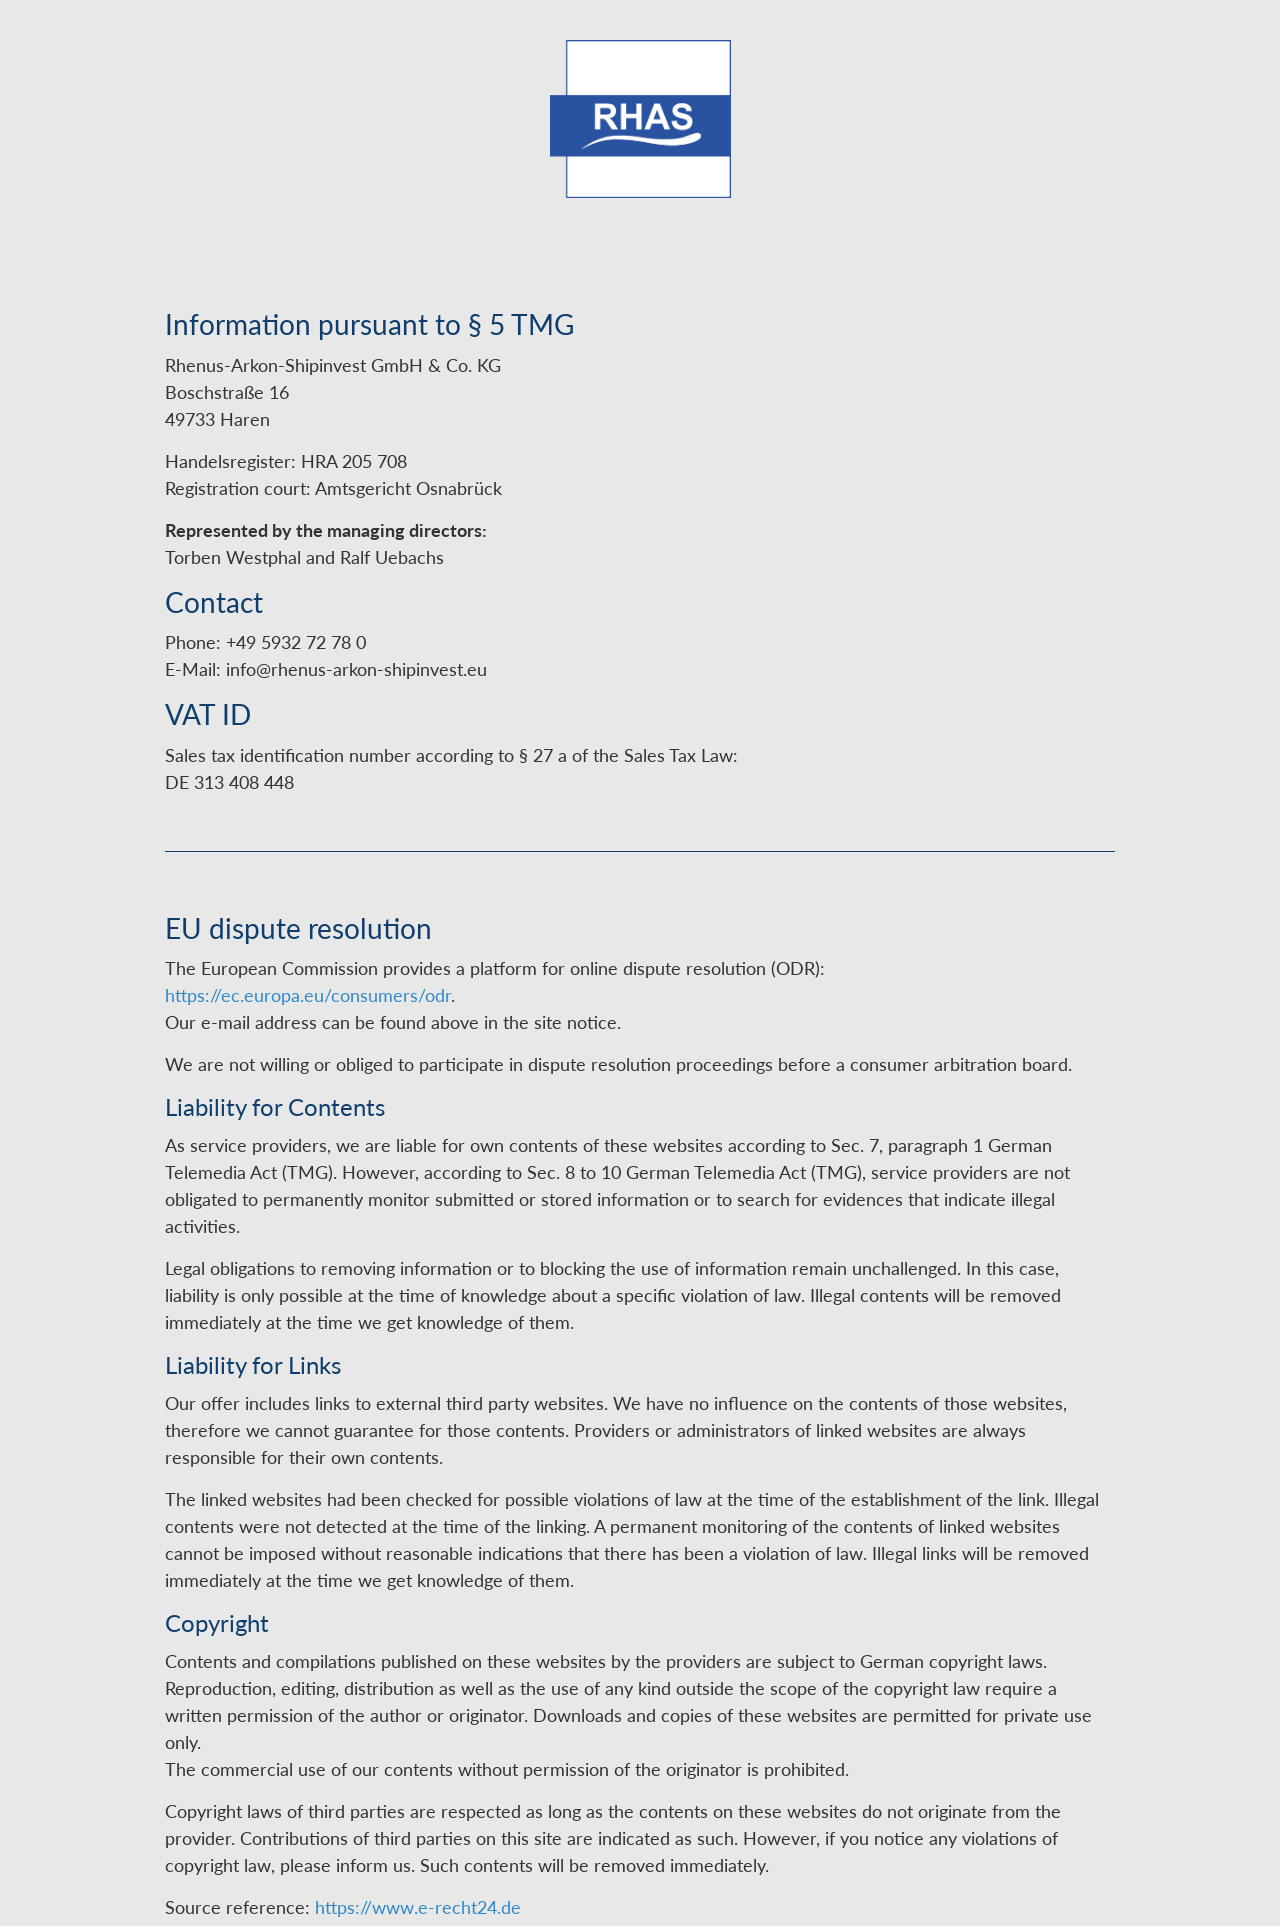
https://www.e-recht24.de (418, 1907)
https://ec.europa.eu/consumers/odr (308, 995)
